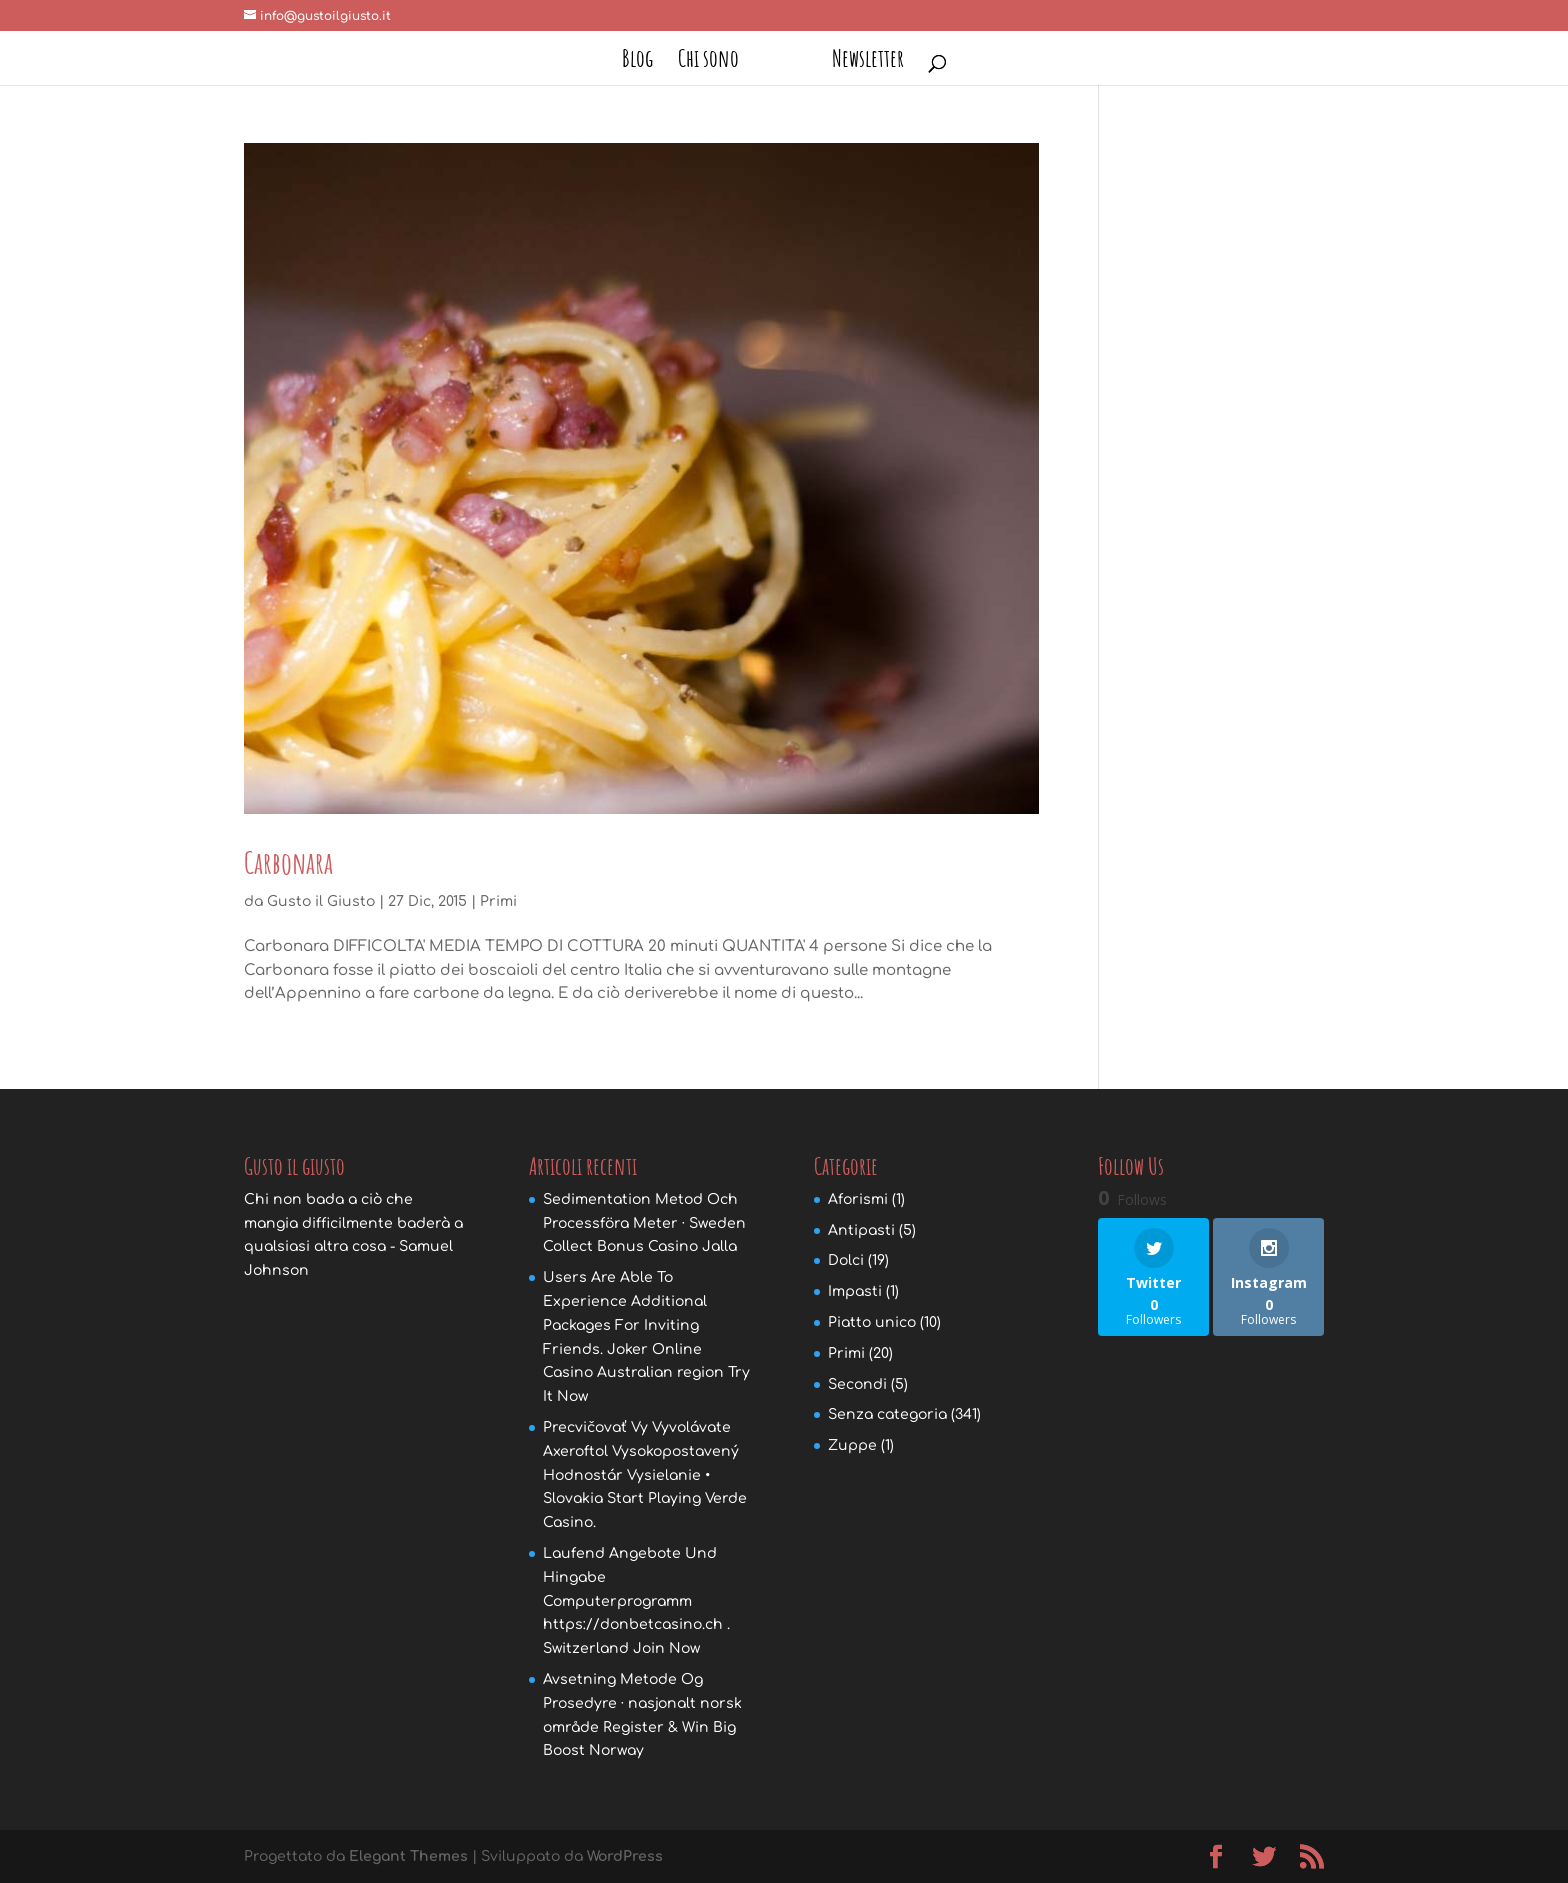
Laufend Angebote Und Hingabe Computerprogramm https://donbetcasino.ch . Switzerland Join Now (636, 1601)
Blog (644, 62)
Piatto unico (872, 1322)
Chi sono (715, 62)
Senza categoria (887, 1414)
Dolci (846, 1260)
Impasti (855, 1291)
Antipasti (861, 1230)
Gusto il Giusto (321, 901)
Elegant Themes (408, 1856)
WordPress (625, 1856)
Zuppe (852, 1445)
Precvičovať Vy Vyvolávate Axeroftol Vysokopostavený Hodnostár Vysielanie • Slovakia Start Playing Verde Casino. (645, 1475)
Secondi (857, 1384)
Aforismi (858, 1199)
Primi (498, 901)
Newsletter (861, 62)
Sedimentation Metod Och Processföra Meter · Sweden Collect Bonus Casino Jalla (644, 1223)
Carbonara (288, 862)
